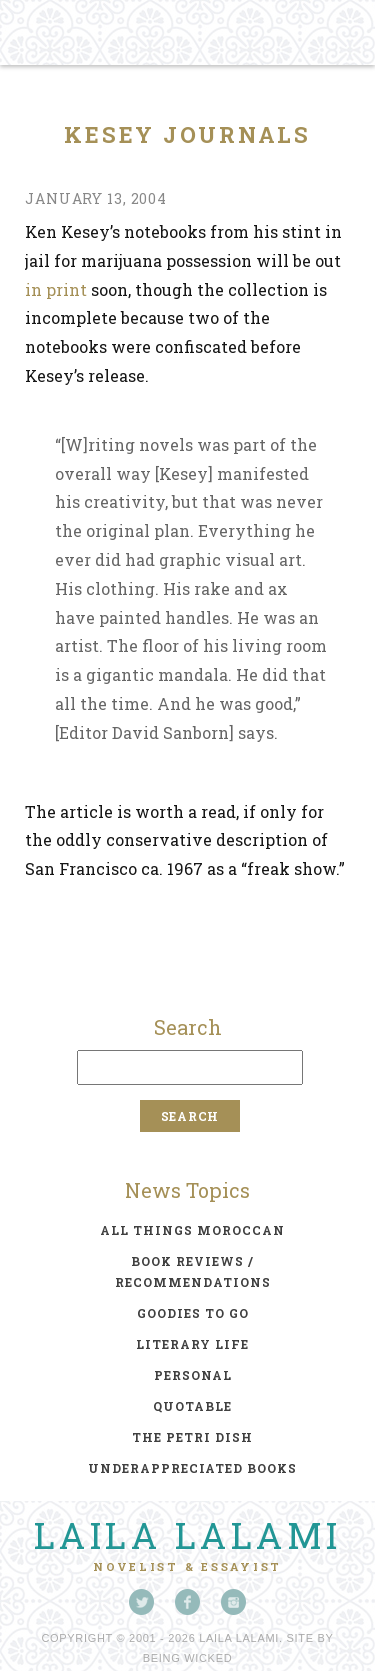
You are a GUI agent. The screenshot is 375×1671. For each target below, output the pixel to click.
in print (56, 289)
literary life (192, 1344)
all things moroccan (192, 1230)
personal (193, 1375)
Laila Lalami (188, 1535)
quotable (192, 1406)
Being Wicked (188, 1658)
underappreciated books (192, 1468)
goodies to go (193, 1313)
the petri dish (192, 1437)
